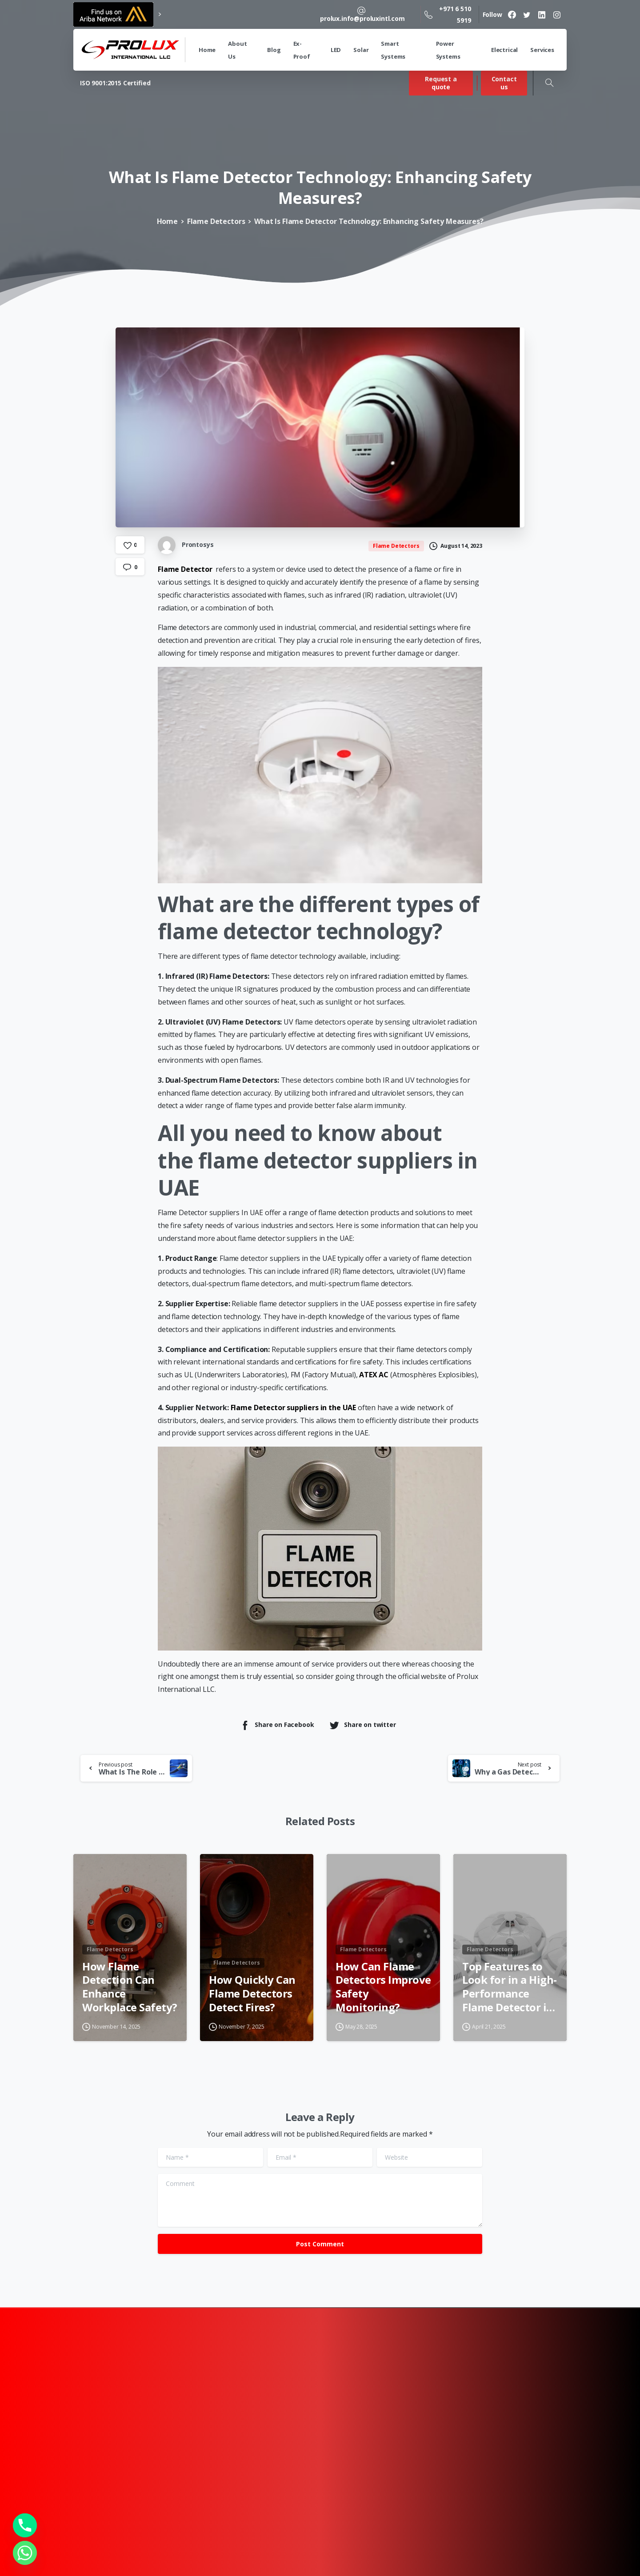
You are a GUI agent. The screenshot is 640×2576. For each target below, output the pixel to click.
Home (167, 221)
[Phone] (25, 2525)
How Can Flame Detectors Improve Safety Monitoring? (383, 1994)
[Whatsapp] (25, 2553)
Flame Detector (185, 569)
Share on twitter (362, 1725)
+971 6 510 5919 (447, 14)
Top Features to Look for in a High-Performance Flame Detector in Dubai (509, 1994)
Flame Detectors (216, 221)
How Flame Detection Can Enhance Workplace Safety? (129, 1994)
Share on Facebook (277, 1725)
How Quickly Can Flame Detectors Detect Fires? (252, 2001)
